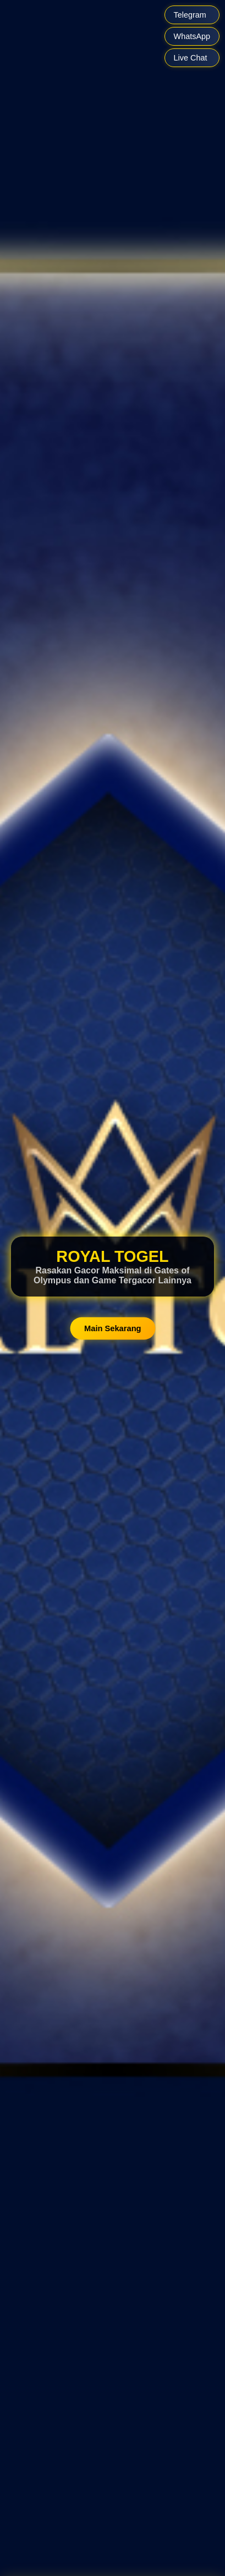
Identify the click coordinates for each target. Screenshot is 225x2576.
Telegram (190, 14)
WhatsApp (192, 36)
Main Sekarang (112, 1328)
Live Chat (190, 57)
